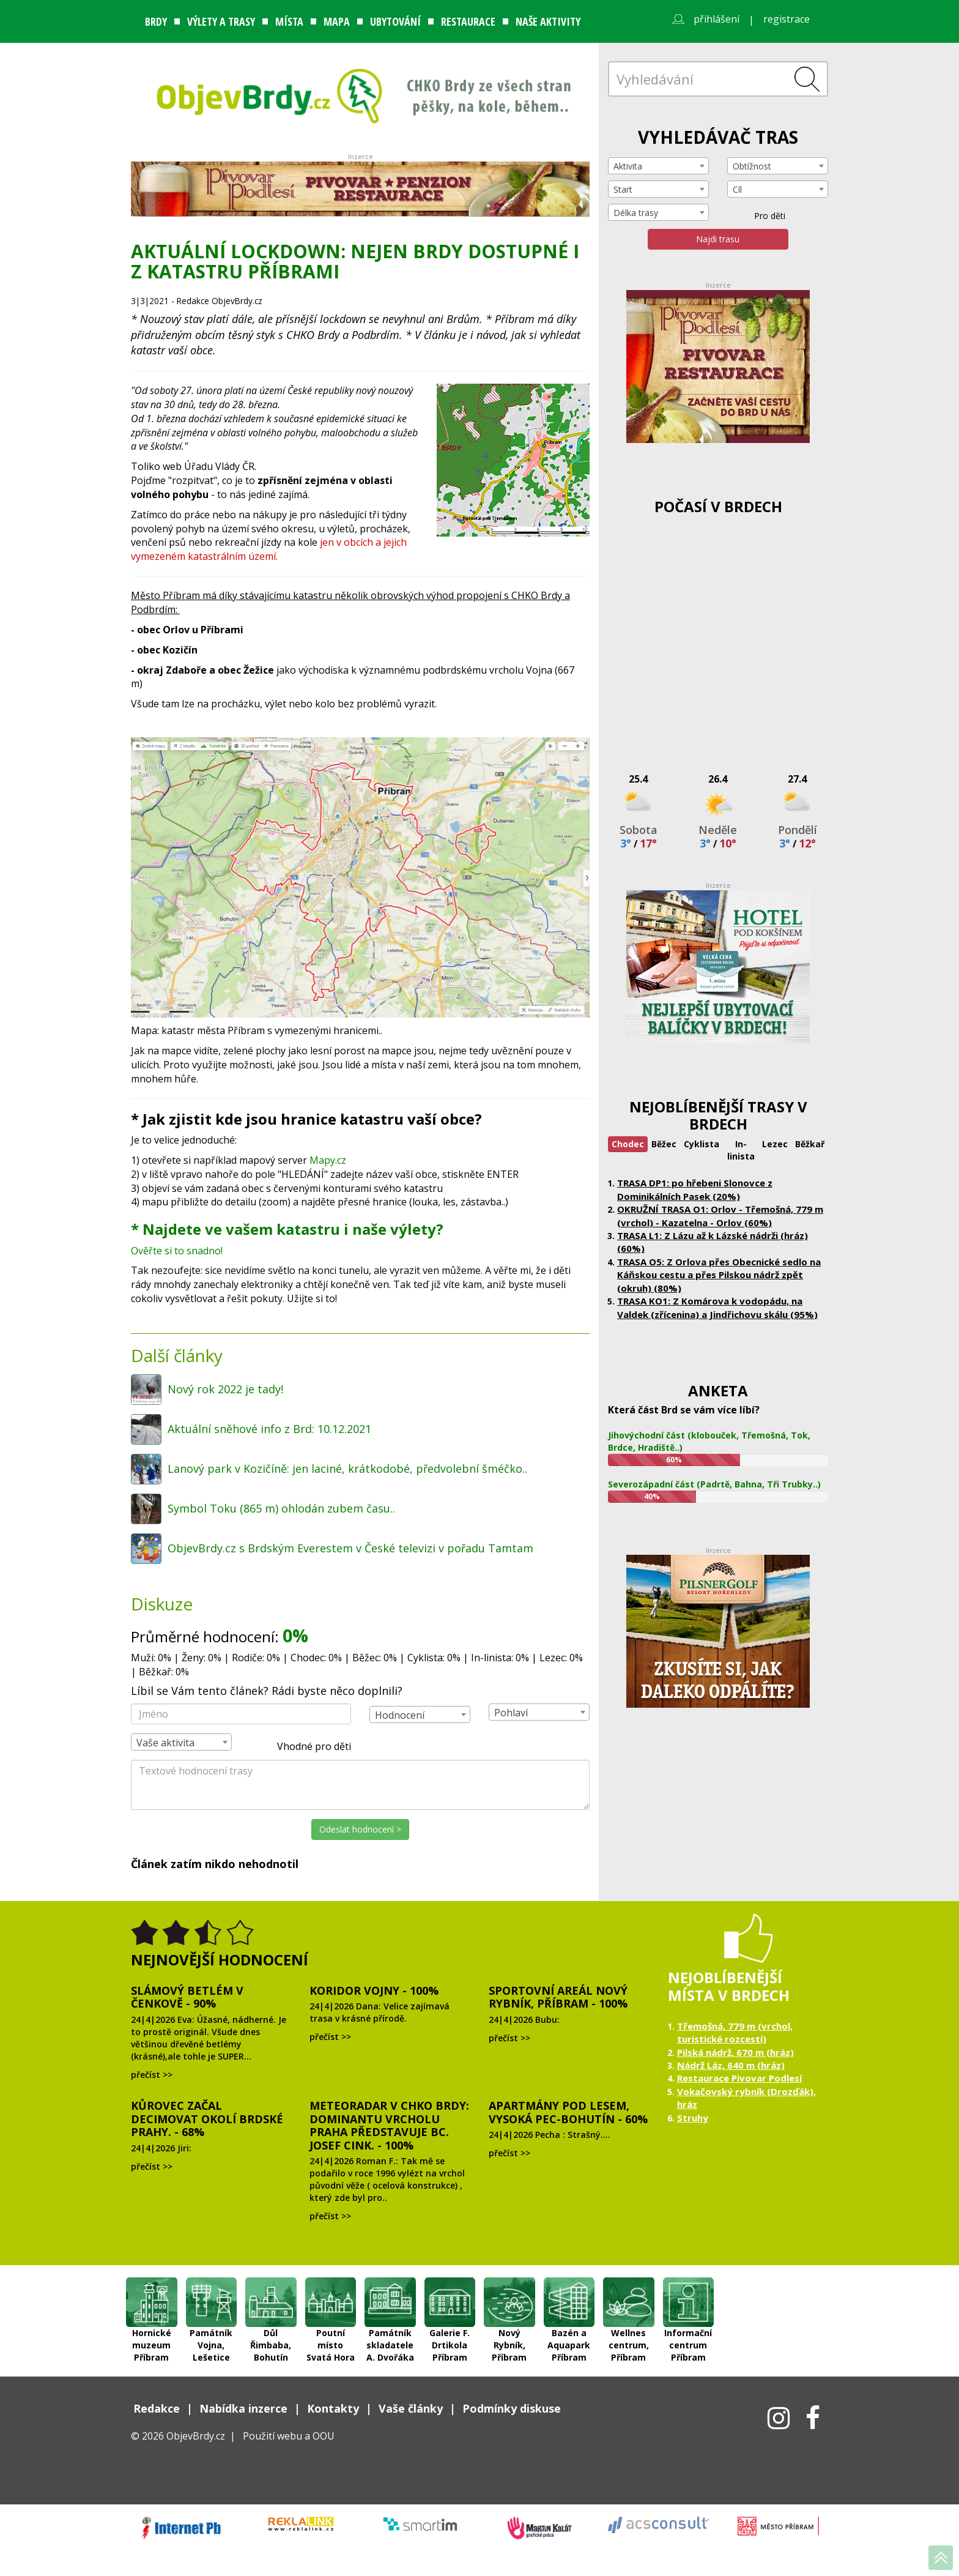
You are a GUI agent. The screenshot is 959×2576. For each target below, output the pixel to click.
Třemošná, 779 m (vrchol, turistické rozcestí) (735, 2032)
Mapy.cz (326, 1160)
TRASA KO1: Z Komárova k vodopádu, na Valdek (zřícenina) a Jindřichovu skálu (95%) (717, 1307)
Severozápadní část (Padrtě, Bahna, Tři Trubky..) (714, 1484)
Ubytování (395, 21)
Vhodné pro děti (306, 1747)
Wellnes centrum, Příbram (628, 2302)
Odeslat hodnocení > (360, 1829)
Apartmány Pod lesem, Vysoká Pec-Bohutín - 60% (568, 2112)
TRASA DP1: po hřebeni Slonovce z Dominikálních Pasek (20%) (694, 1189)
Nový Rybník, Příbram (509, 2302)
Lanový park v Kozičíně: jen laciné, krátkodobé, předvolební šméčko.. (347, 1468)
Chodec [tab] (628, 1144)
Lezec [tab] (775, 1144)
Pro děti (762, 216)
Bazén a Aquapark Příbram (569, 2302)
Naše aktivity (548, 21)
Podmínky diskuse (511, 2408)
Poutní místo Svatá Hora (331, 2302)
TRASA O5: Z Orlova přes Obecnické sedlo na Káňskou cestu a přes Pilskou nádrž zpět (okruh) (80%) (719, 1275)
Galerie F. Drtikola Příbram (450, 2302)
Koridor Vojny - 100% (374, 1990)
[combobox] (419, 1714)
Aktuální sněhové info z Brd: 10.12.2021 (269, 1428)
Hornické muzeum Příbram (151, 2302)
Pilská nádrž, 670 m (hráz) (735, 2052)
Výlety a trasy (221, 21)
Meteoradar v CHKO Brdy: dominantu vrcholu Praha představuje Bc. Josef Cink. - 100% (389, 2125)
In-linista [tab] (741, 1150)
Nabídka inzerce (243, 2408)
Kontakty (333, 2408)
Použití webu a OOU (289, 2436)
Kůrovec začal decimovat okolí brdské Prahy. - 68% (207, 2118)
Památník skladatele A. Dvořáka (390, 2302)
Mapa (337, 21)
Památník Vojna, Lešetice (211, 2302)
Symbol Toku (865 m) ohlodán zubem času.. (281, 1508)
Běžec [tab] (663, 1144)
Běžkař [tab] (809, 1144)
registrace (786, 19)
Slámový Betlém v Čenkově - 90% (187, 1997)
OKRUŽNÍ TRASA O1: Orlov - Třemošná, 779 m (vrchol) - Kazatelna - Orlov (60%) (720, 1215)
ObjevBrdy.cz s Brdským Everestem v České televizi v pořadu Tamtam (350, 1548)
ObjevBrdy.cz (195, 2436)
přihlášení (716, 19)
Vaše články (411, 2408)
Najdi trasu (717, 239)
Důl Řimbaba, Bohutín (271, 2302)
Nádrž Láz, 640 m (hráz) (731, 2065)
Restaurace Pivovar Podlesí (739, 2078)
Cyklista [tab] (701, 1144)
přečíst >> (151, 2074)
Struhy (692, 2118)
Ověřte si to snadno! (178, 1250)
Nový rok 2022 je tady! (225, 1389)
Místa (289, 21)
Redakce (156, 2408)
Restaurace (468, 21)
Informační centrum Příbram (688, 2302)
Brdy (156, 21)
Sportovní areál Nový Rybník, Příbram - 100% (558, 1997)
